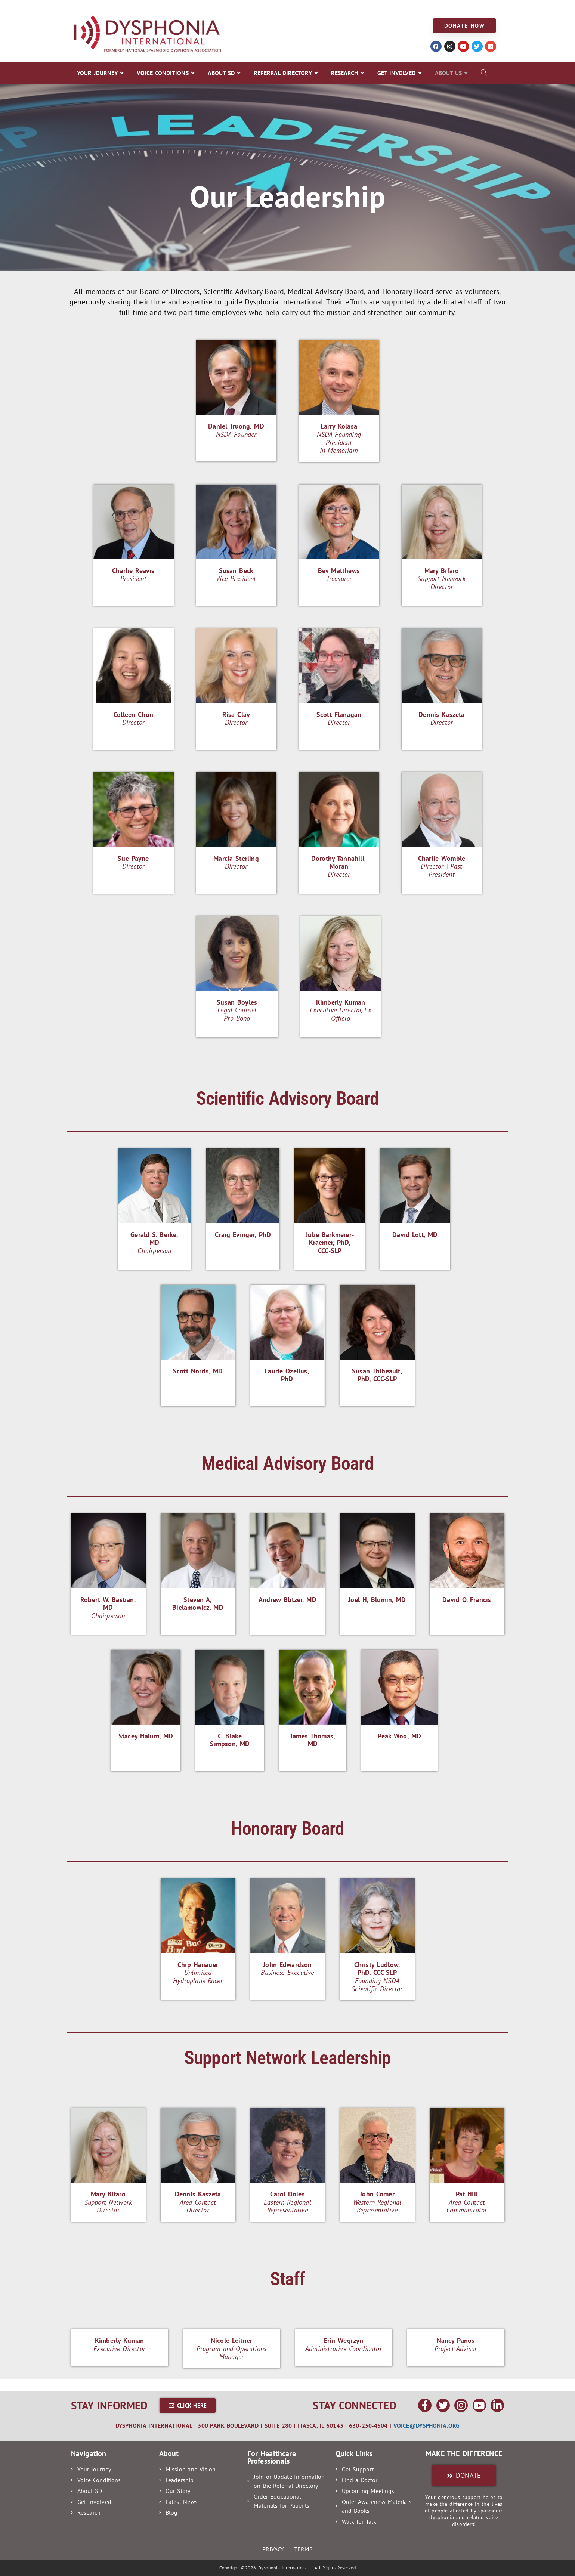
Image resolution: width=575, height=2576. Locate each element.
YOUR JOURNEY (87, 8)
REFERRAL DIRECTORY (250, 8)
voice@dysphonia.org (426, 2425)
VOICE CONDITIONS (144, 8)
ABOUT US (395, 8)
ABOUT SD (196, 8)
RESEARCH (305, 8)
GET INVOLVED (350, 8)
